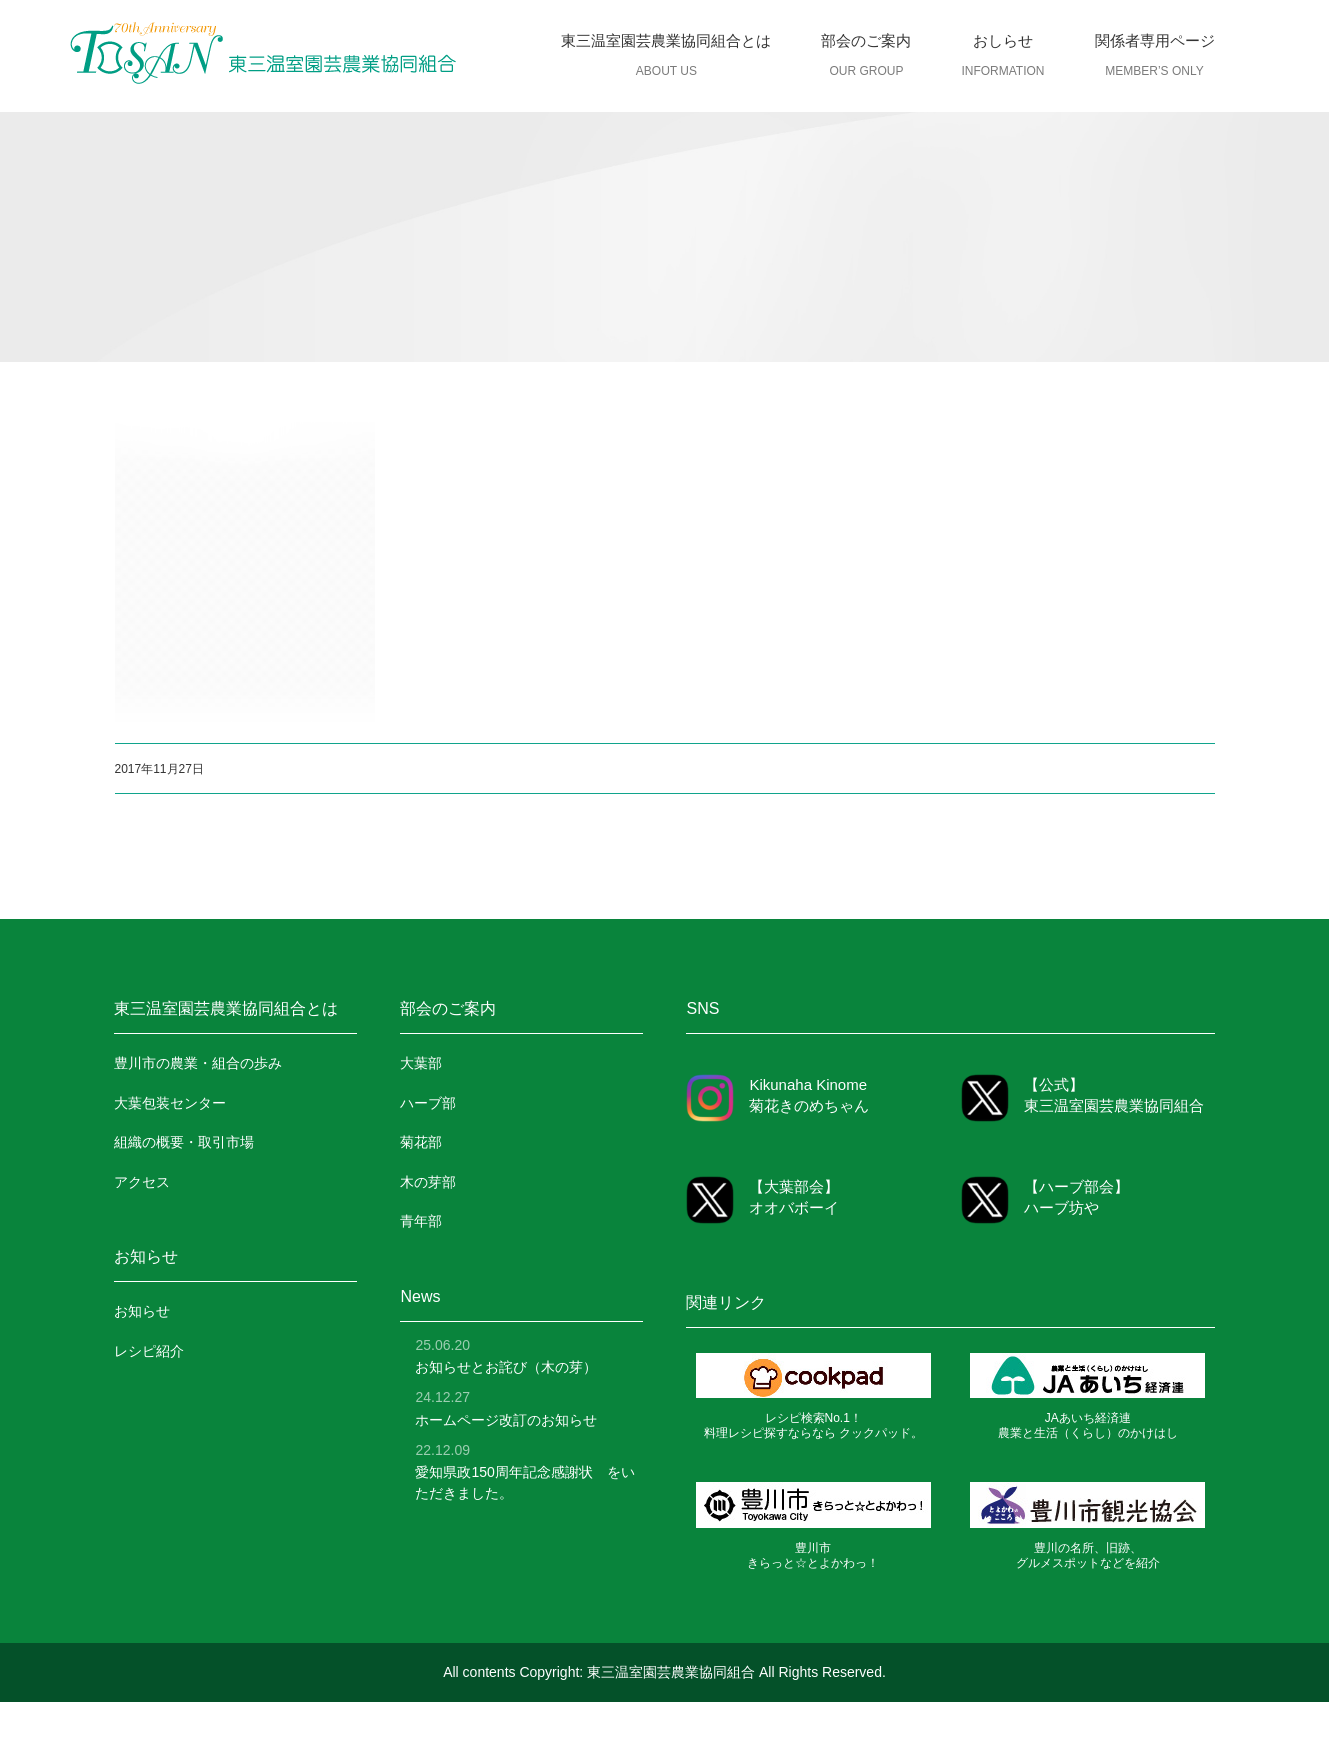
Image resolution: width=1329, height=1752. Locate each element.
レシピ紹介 (149, 1351)
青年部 (421, 1221)
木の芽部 (428, 1182)
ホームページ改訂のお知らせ (506, 1420)
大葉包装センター (170, 1103)
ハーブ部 (428, 1103)
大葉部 (421, 1063)
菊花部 (421, 1142)
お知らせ (142, 1311)
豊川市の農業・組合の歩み (198, 1063)
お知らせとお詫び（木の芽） (506, 1367)
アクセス (142, 1182)
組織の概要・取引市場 (184, 1142)
